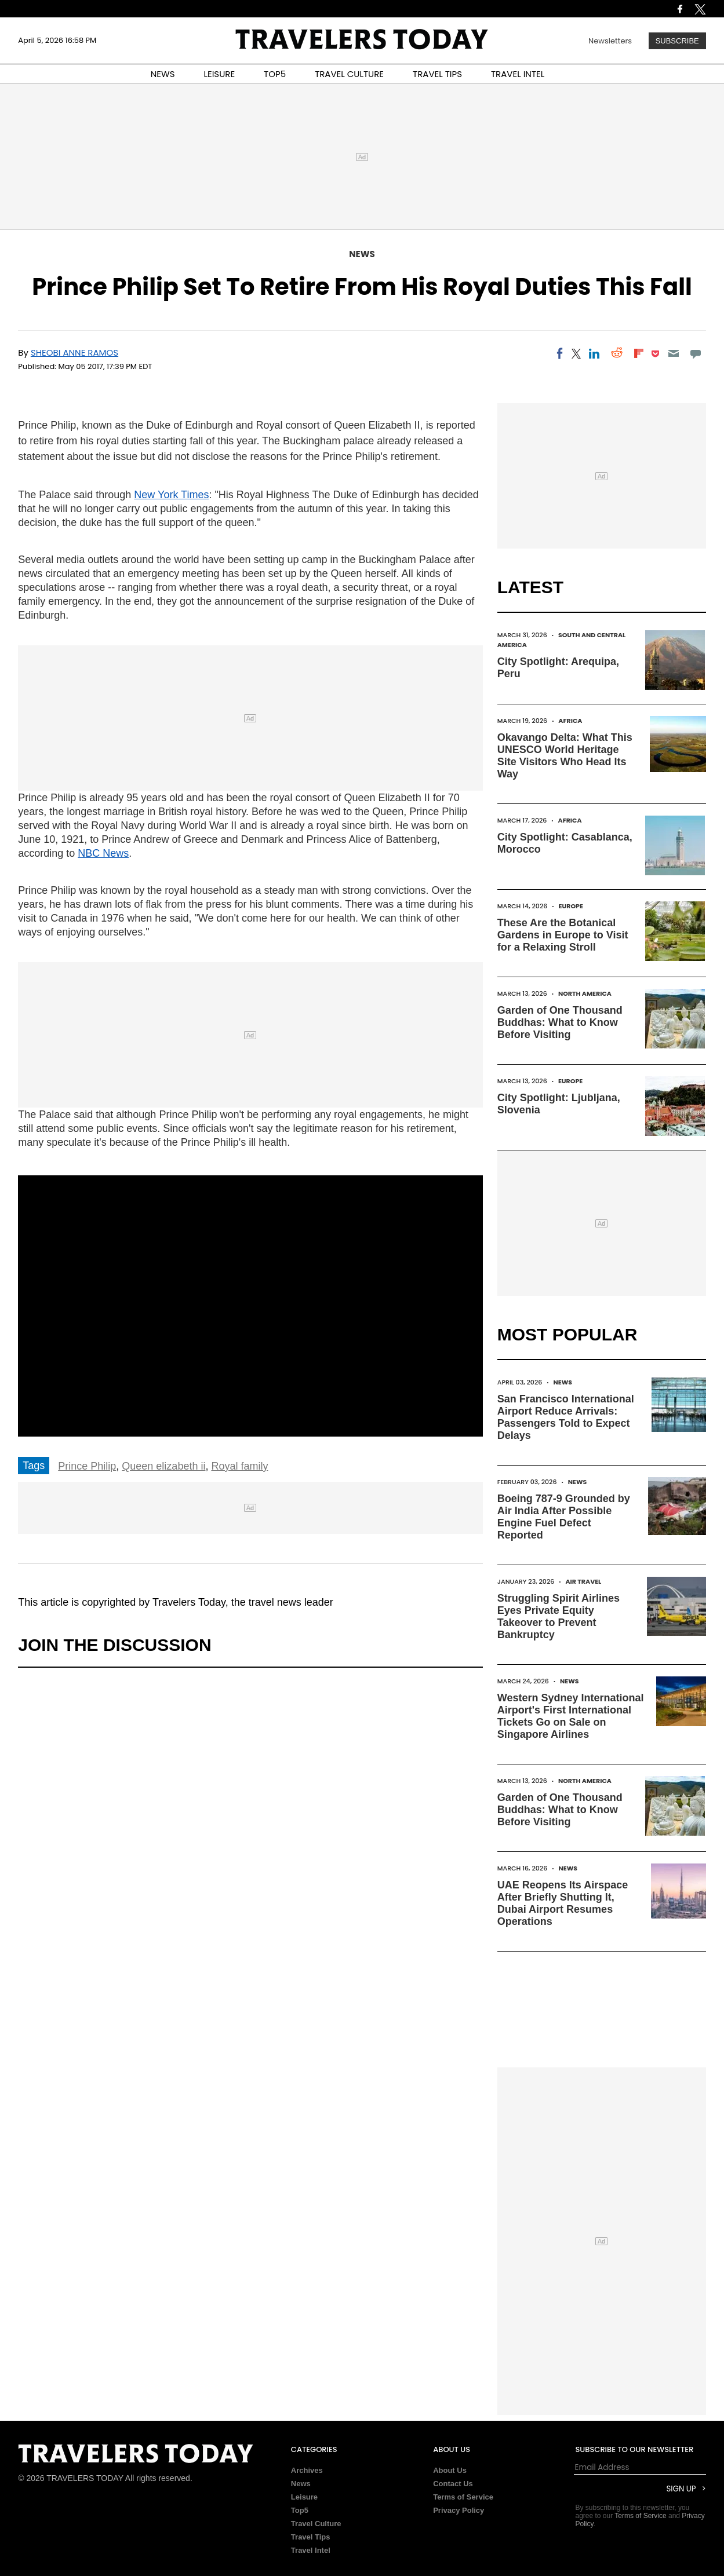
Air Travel (584, 1581)
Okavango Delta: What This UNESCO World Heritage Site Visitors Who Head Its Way (564, 756)
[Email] (673, 353)
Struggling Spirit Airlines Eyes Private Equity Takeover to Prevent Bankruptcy (558, 1616)
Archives (307, 2470)
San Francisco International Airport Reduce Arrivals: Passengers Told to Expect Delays (565, 1417)
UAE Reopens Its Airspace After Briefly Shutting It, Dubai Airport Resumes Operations (562, 1903)
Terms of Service (463, 2497)
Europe (571, 906)
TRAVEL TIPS (437, 74)
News (361, 254)
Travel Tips (310, 2537)
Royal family (239, 1466)
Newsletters (610, 40)
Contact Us (453, 2483)
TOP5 (275, 74)
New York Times (171, 494)
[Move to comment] (695, 353)
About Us (450, 2470)
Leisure (304, 2497)
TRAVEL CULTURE (349, 74)
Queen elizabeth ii (163, 1466)
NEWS (163, 74)
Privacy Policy (458, 2510)
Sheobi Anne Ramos (74, 352)
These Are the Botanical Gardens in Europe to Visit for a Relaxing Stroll (562, 935)
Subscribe (677, 40)
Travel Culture (316, 2523)
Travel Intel (310, 2550)
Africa (570, 720)
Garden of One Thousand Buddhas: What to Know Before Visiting (560, 1022)
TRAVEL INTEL (517, 74)
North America (585, 993)
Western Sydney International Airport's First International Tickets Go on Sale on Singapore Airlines (570, 1716)
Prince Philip (87, 1466)
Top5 (299, 2510)
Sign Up (681, 2488)
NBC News (103, 853)
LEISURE (219, 74)
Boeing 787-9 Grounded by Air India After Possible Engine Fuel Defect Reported (563, 1517)
